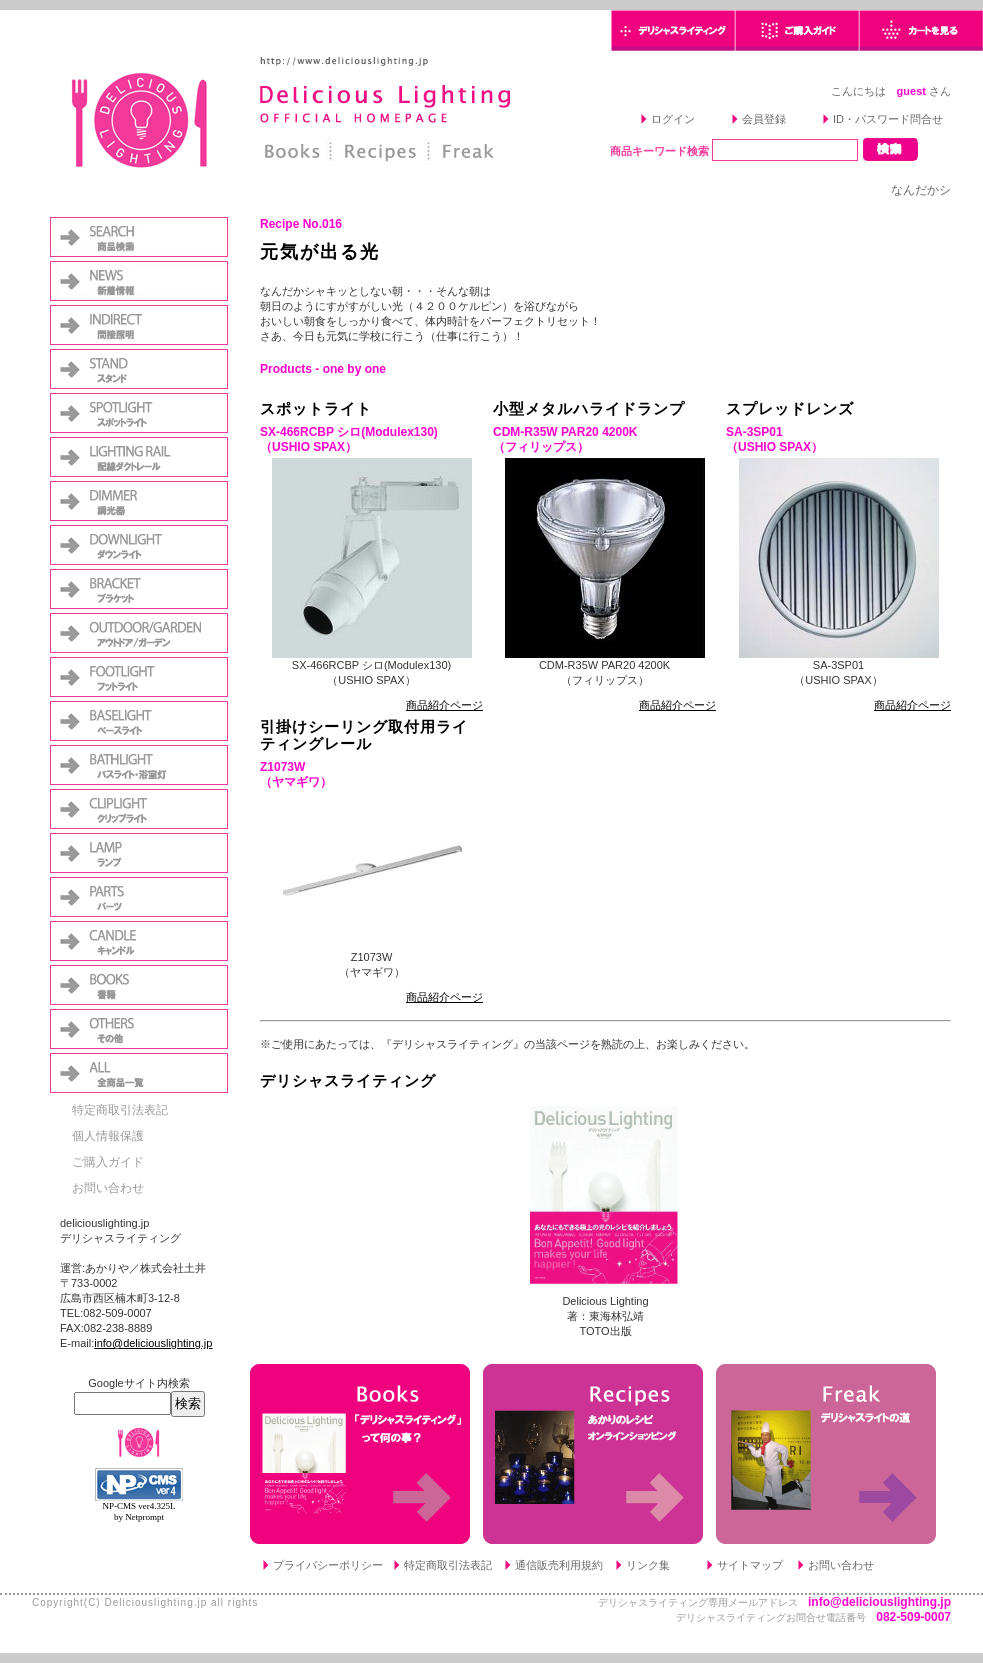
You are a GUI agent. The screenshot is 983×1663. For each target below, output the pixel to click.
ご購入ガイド (108, 1162)
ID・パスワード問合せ (888, 119)
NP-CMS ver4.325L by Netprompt (138, 1511)
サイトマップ (750, 1565)
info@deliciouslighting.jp (153, 1343)
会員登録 (764, 119)
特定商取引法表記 (120, 1110)
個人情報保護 (108, 1136)
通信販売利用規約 (559, 1565)
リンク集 (648, 1565)
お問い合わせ (108, 1188)
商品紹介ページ (444, 705)
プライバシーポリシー (328, 1565)
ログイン (673, 119)
